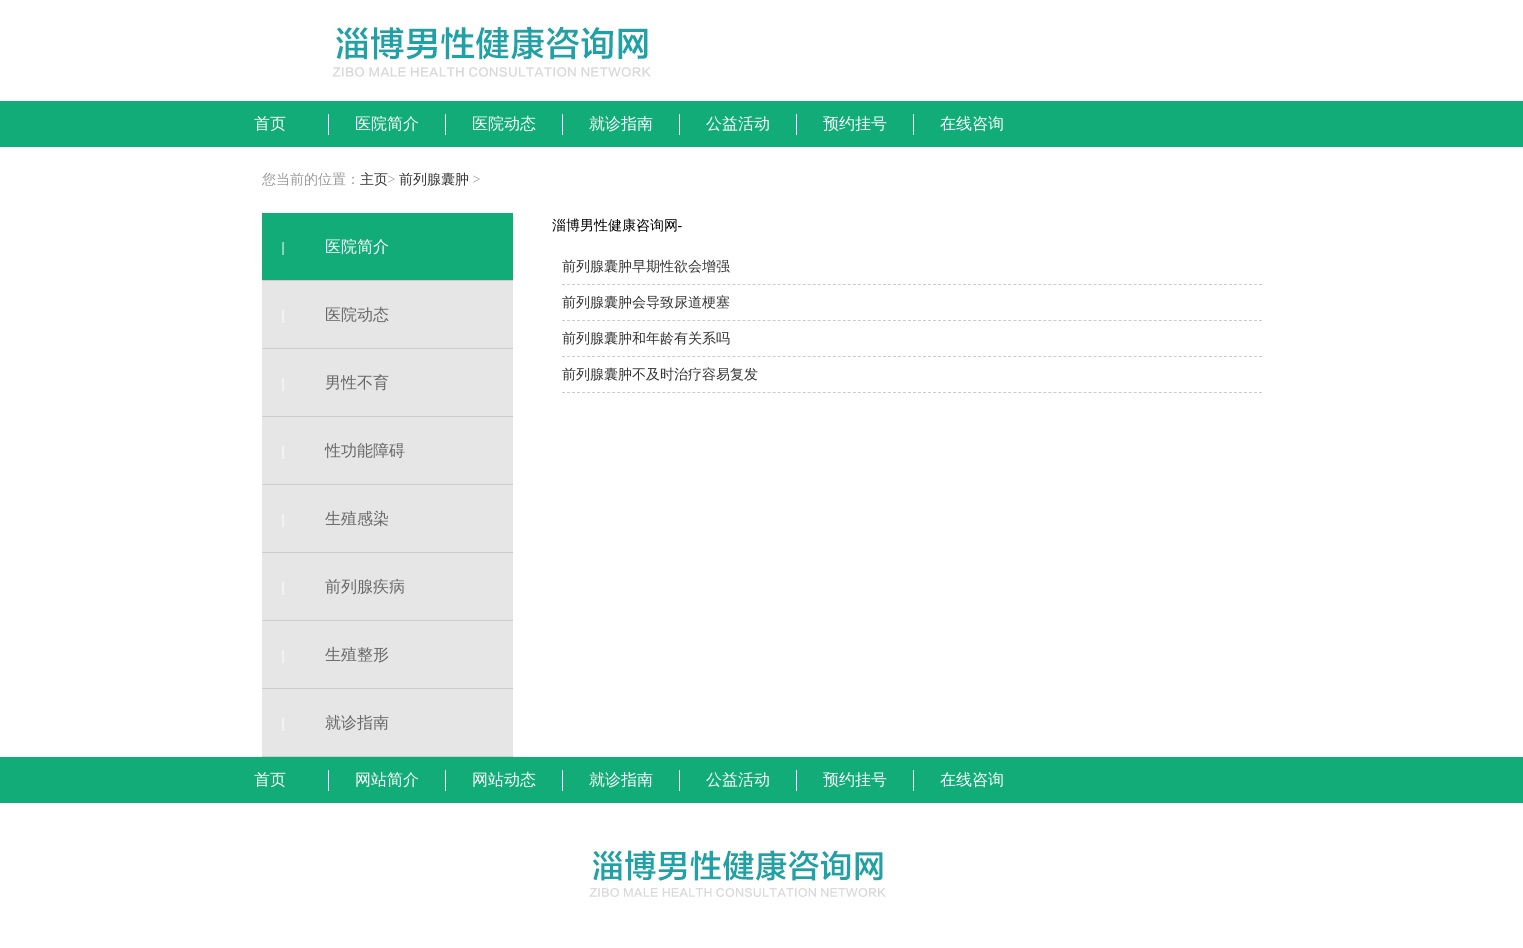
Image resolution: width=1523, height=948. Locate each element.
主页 (374, 179)
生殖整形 (325, 654)
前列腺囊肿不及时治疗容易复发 (660, 374)
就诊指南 (325, 722)
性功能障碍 (333, 450)
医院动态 (325, 314)
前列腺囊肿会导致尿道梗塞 (646, 302)
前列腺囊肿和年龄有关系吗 (646, 338)
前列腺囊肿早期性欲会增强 (646, 266)
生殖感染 (325, 518)
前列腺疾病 (333, 586)
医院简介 (325, 246)
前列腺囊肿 (434, 179)
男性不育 (325, 382)
